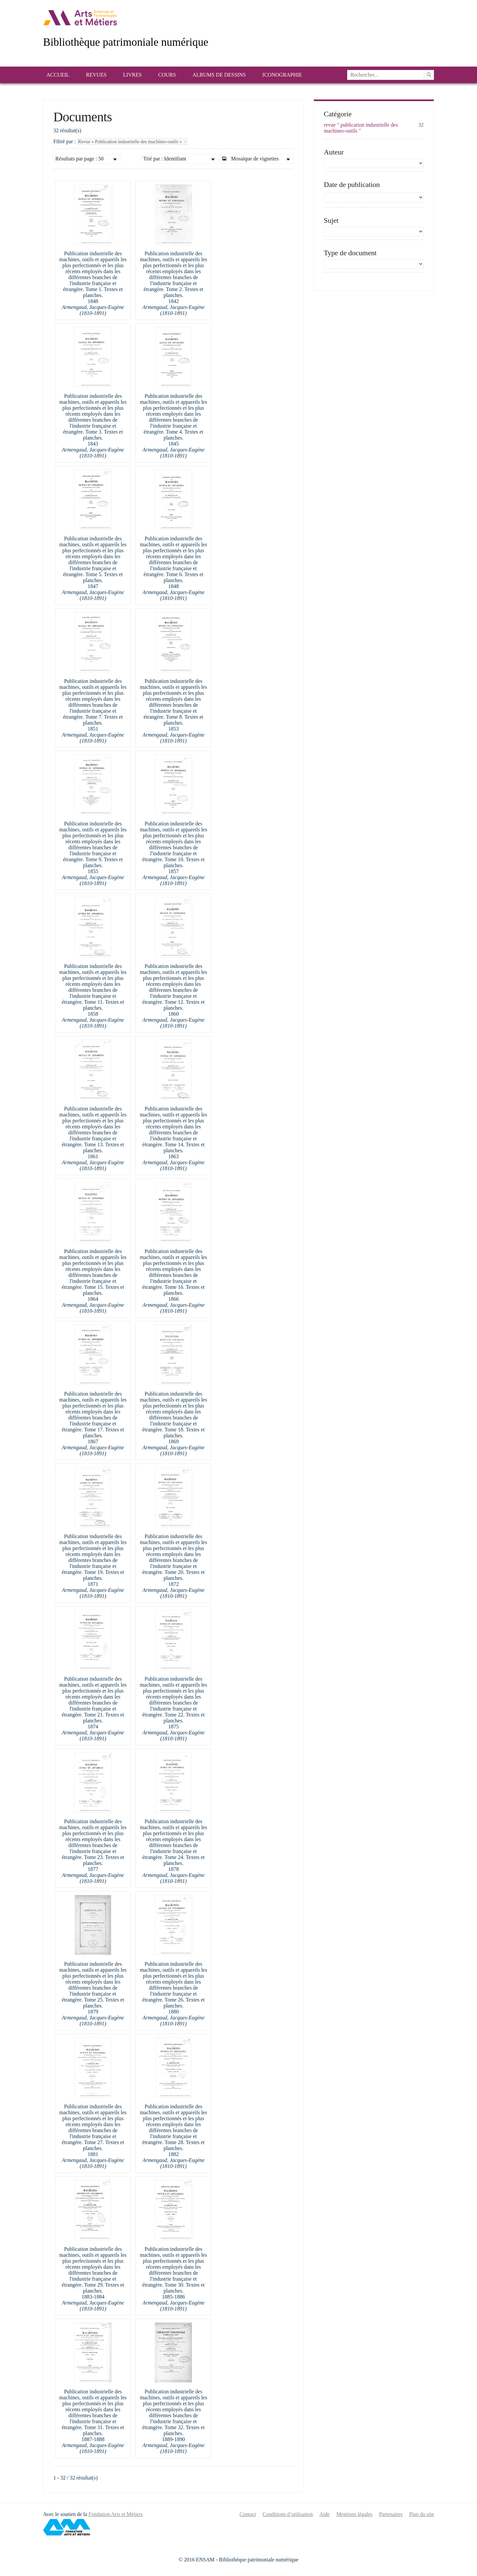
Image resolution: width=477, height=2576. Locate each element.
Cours (167, 75)
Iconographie (282, 75)
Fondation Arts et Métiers (115, 2514)
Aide (324, 2514)
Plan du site (421, 2514)
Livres (132, 75)
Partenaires (390, 2514)
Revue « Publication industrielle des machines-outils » (132, 141)
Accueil (57, 75)
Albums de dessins (219, 75)
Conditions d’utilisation (288, 2514)
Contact (247, 2514)
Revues (96, 75)
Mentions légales (354, 2514)
